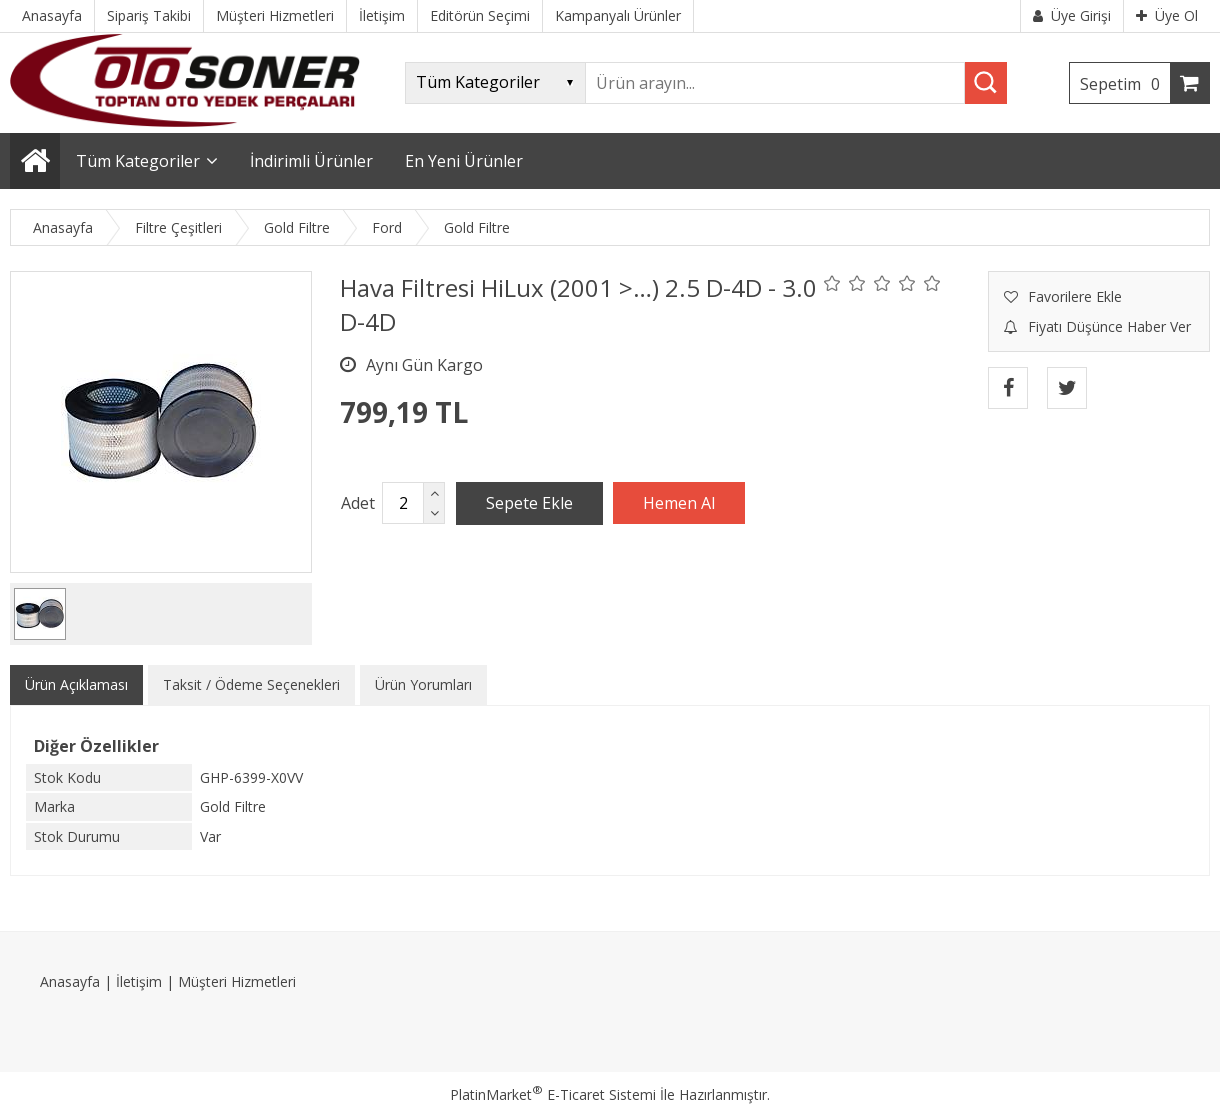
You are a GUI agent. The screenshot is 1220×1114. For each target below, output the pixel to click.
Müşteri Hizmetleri (237, 981)
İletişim (139, 981)
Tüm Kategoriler (138, 161)
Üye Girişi (1072, 15)
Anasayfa (70, 981)
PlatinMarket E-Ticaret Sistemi (553, 1094)
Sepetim (1125, 84)
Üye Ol (1167, 15)
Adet (358, 503)
